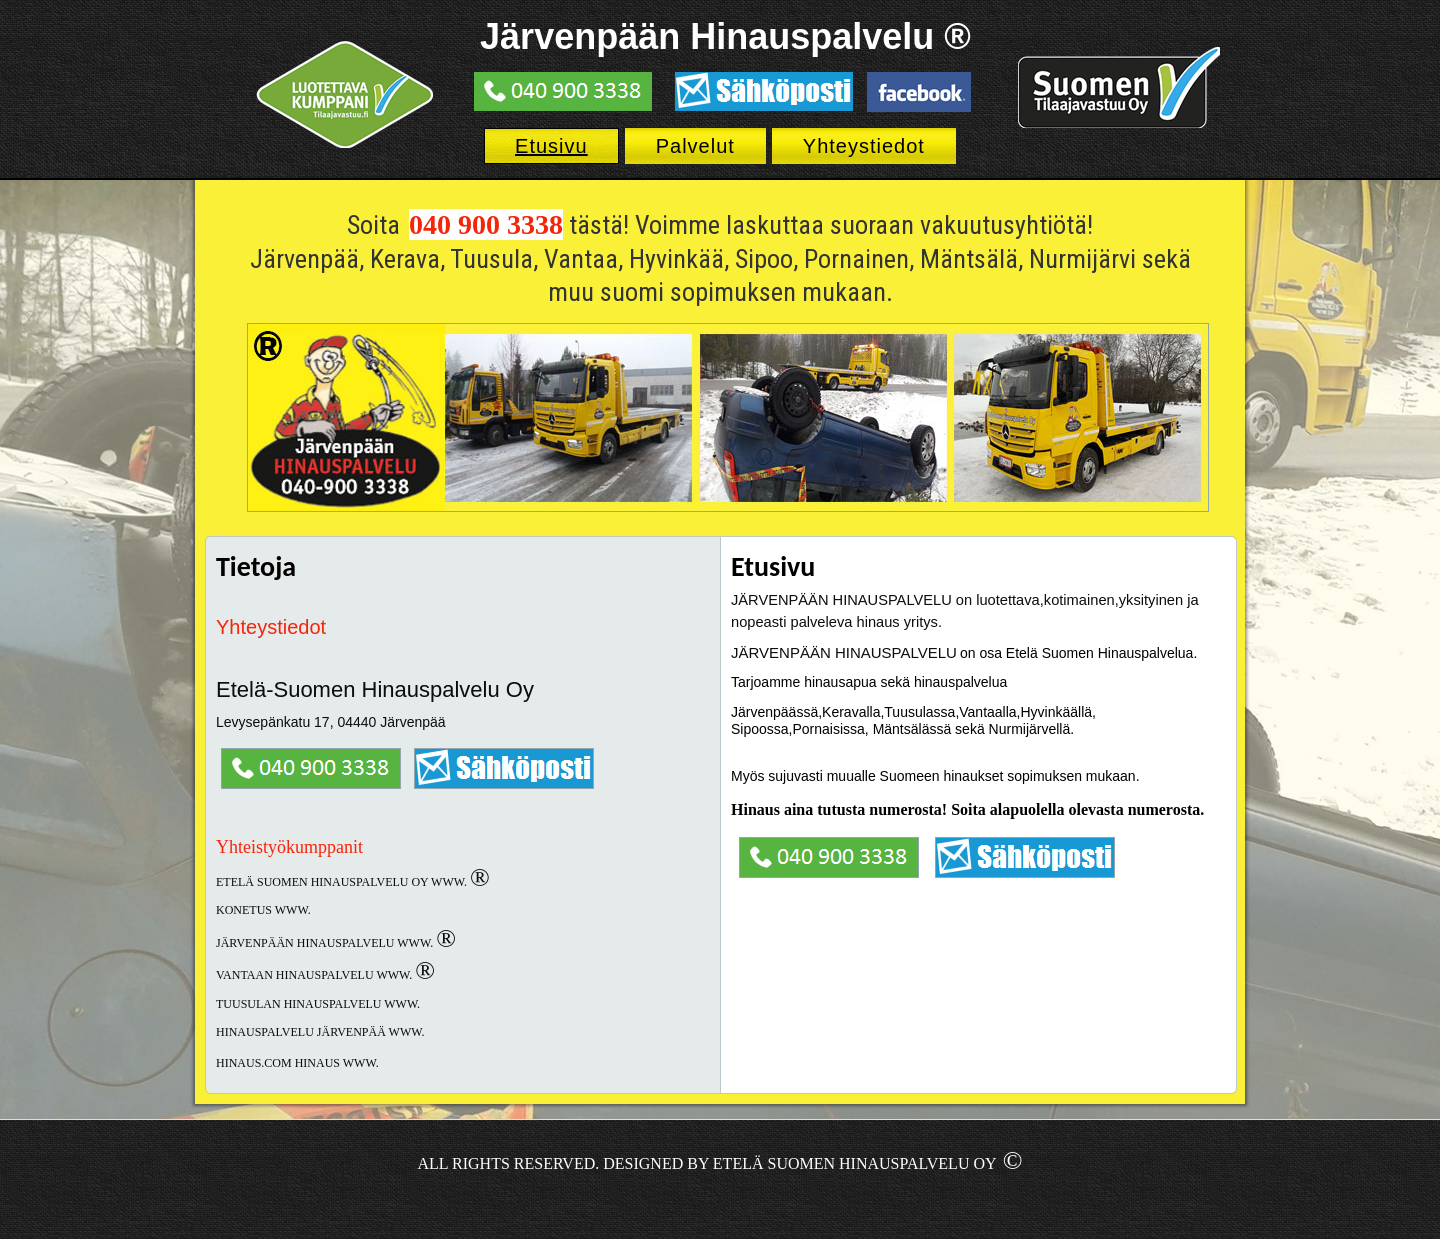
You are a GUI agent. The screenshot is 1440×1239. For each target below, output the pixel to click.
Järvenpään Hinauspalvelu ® (725, 36)
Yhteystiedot (864, 146)
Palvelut (695, 146)
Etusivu (551, 146)
